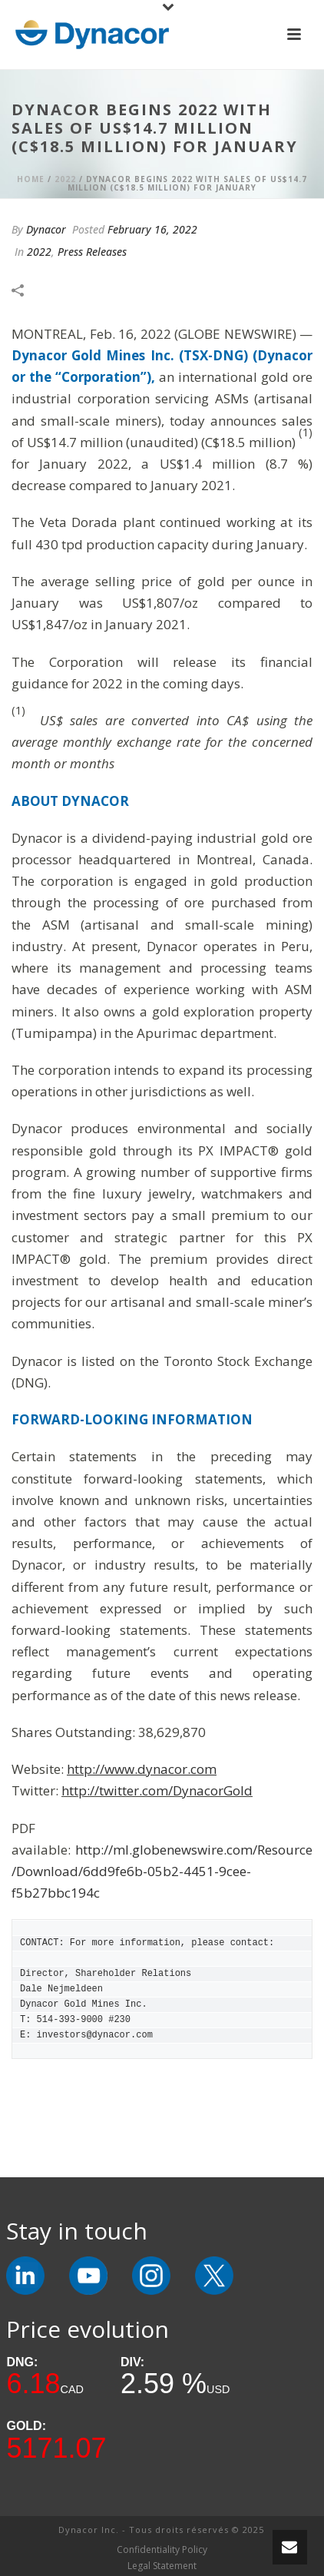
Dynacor (46, 229)
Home (31, 179)
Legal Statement (162, 2566)
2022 (65, 179)
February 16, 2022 (152, 229)
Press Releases (92, 251)
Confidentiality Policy (162, 2550)
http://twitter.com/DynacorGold (157, 1790)
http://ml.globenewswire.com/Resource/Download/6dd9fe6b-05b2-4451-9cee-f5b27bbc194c (162, 1871)
